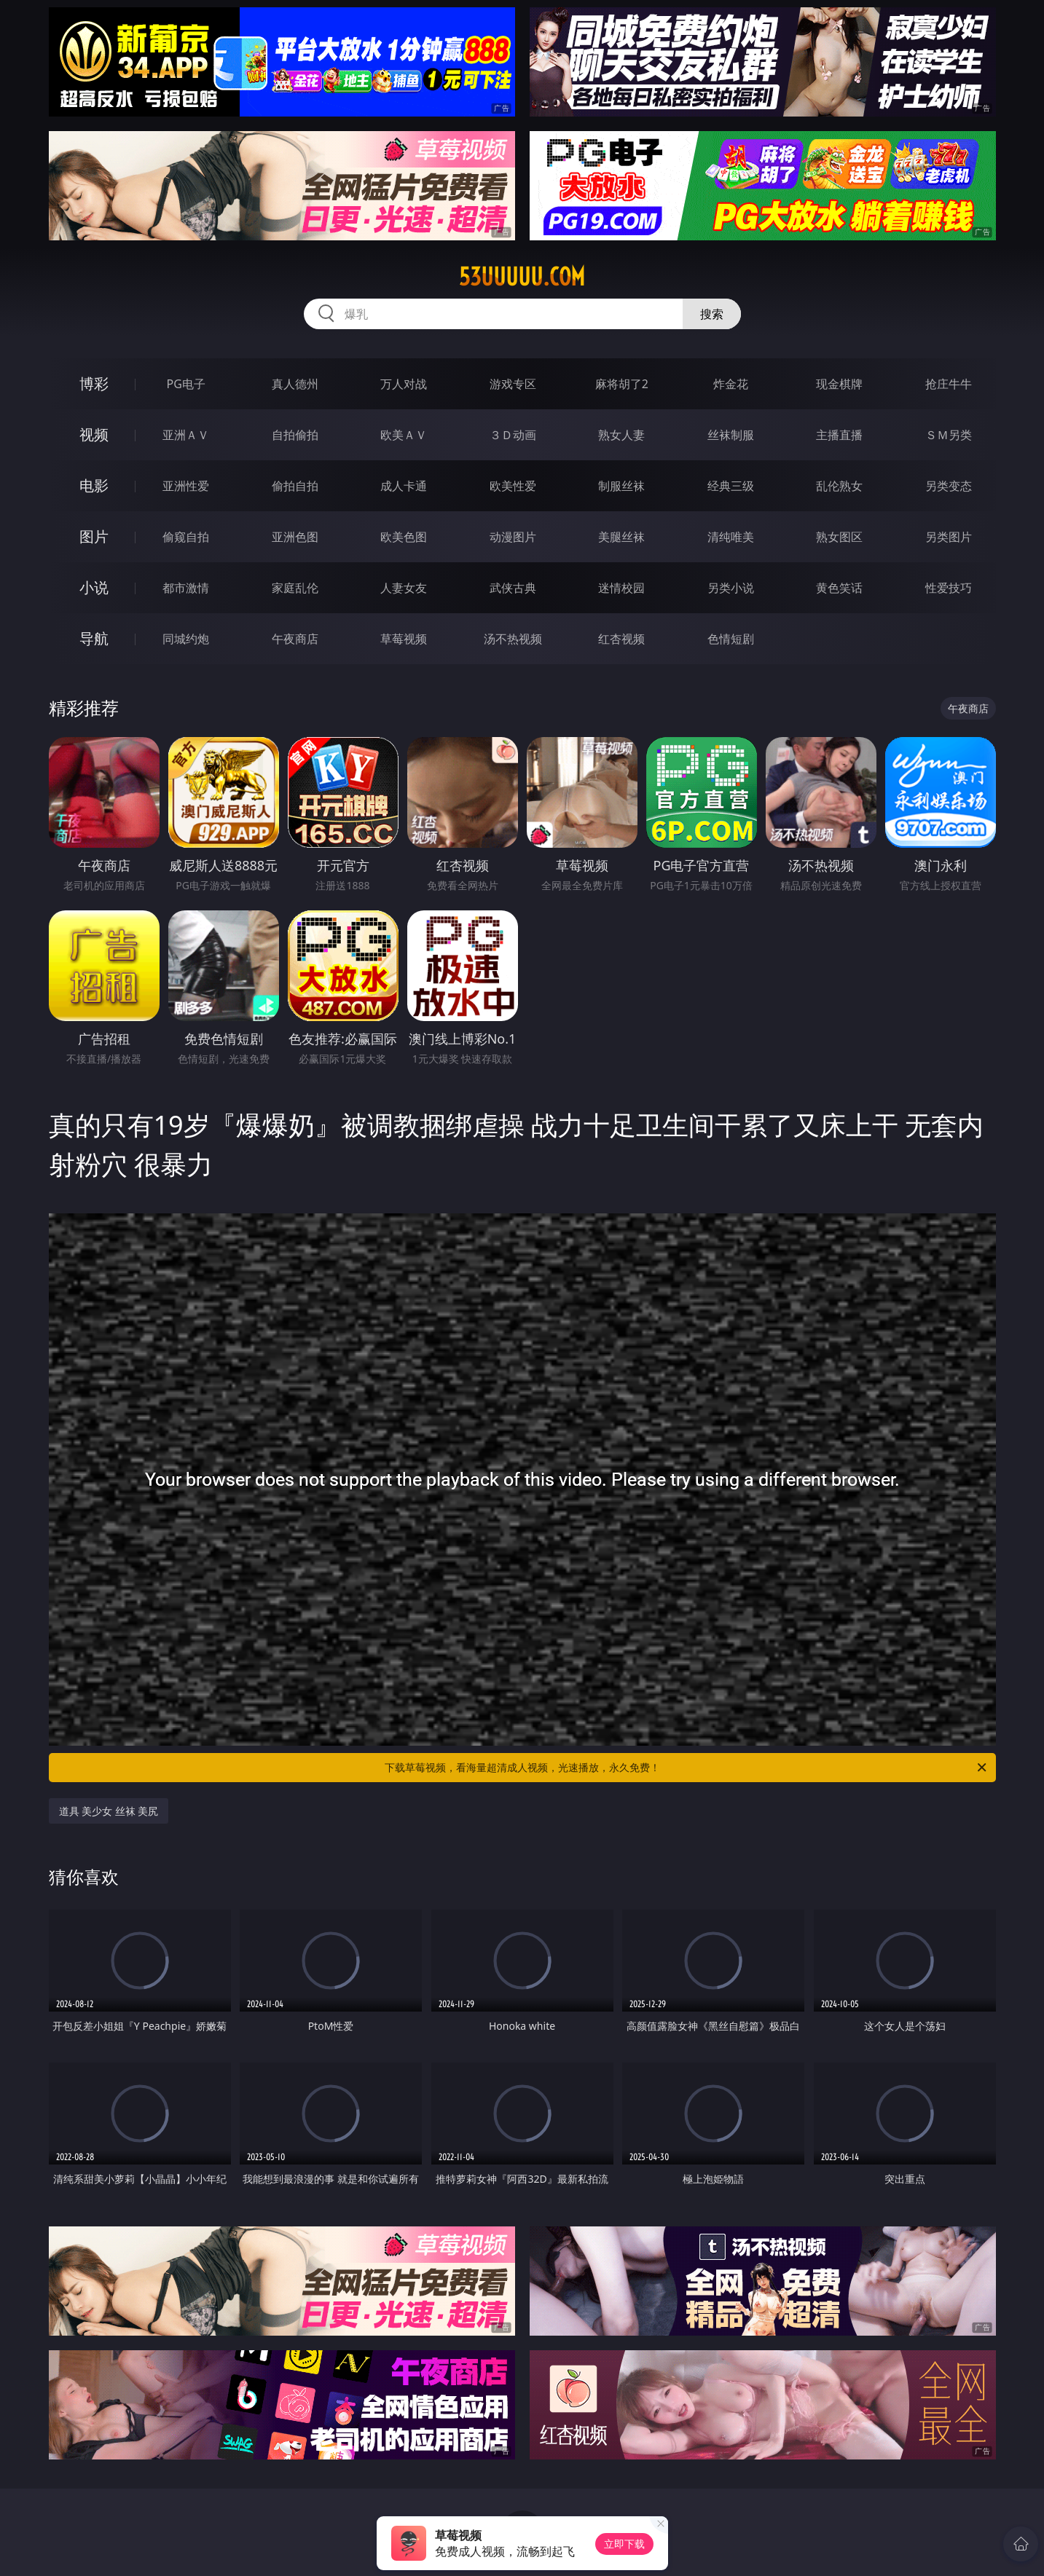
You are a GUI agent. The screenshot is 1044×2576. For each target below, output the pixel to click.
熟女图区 (839, 537)
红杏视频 (621, 639)
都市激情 (185, 588)
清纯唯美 (730, 537)
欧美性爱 (513, 486)
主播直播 (839, 435)
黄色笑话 (839, 588)
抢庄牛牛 (948, 384)
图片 (94, 536)
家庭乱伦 (295, 588)
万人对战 (403, 384)
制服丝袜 (621, 486)
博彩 (94, 383)
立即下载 (624, 2544)
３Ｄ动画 (513, 435)
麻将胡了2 (621, 384)
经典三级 (730, 486)
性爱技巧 (948, 588)
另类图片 (948, 537)
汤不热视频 (513, 639)
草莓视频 (403, 639)
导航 (94, 638)
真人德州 (295, 384)
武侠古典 (513, 588)
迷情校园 (621, 588)
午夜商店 (295, 639)
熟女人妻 (621, 435)
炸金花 (730, 384)
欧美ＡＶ (403, 435)
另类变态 (948, 486)
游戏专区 (513, 384)
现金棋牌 (839, 384)
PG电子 (186, 384)
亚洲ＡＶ (185, 435)
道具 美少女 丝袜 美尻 (109, 1811)
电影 (94, 485)
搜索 (711, 314)
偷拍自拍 (295, 486)
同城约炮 (185, 639)
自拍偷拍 (295, 435)
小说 (94, 587)
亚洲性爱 (185, 486)
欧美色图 (403, 537)
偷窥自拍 (185, 537)
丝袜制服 (730, 435)
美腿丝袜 (621, 537)
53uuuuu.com (522, 276)
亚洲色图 (295, 537)
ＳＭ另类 (948, 435)
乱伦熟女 (839, 486)
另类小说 (730, 588)
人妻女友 (403, 588)
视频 (94, 434)
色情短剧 (730, 639)
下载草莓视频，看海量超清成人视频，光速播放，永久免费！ (687, 1767)
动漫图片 (513, 537)
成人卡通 (403, 486)
